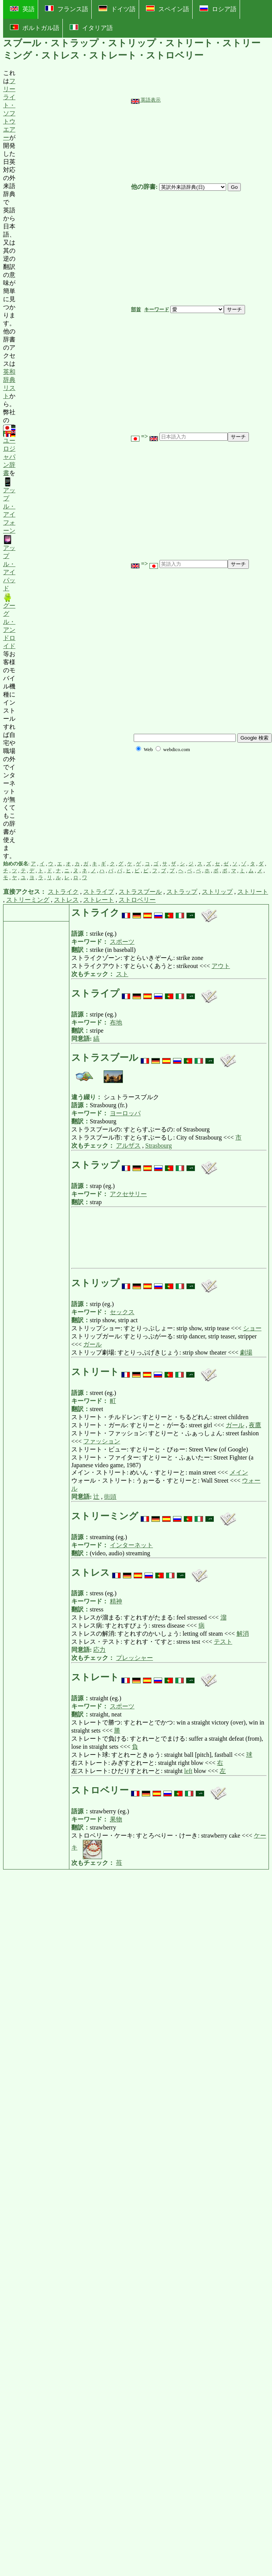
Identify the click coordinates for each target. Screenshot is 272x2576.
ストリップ (217, 891)
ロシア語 (218, 8)
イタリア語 (91, 27)
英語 (22, 9)
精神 (116, 1601)
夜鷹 (255, 1425)
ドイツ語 (117, 8)
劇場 (246, 1352)
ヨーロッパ (125, 1113)
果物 (116, 1819)
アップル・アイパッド (9, 563)
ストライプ (98, 891)
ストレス (66, 899)
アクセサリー (128, 1194)
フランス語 (66, 8)
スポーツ (122, 941)
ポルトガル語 (34, 27)
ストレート (98, 899)
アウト (221, 966)
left (188, 1771)
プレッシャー (134, 1658)
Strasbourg (158, 1145)
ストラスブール (140, 891)
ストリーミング (27, 899)
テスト (223, 1641)
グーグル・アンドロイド (9, 621)
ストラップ (181, 891)
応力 (99, 1649)
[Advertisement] (73, 465)
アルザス (128, 1145)
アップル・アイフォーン (9, 505)
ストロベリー (137, 899)
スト (122, 974)
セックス (122, 1312)
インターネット (131, 1545)
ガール (92, 1344)
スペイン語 (167, 8)
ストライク (63, 891)
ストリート (252, 891)
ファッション (101, 1441)
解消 (243, 1633)
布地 (116, 1022)
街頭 (110, 1496)
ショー (252, 1328)
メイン (239, 1472)
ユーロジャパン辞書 (9, 450)
